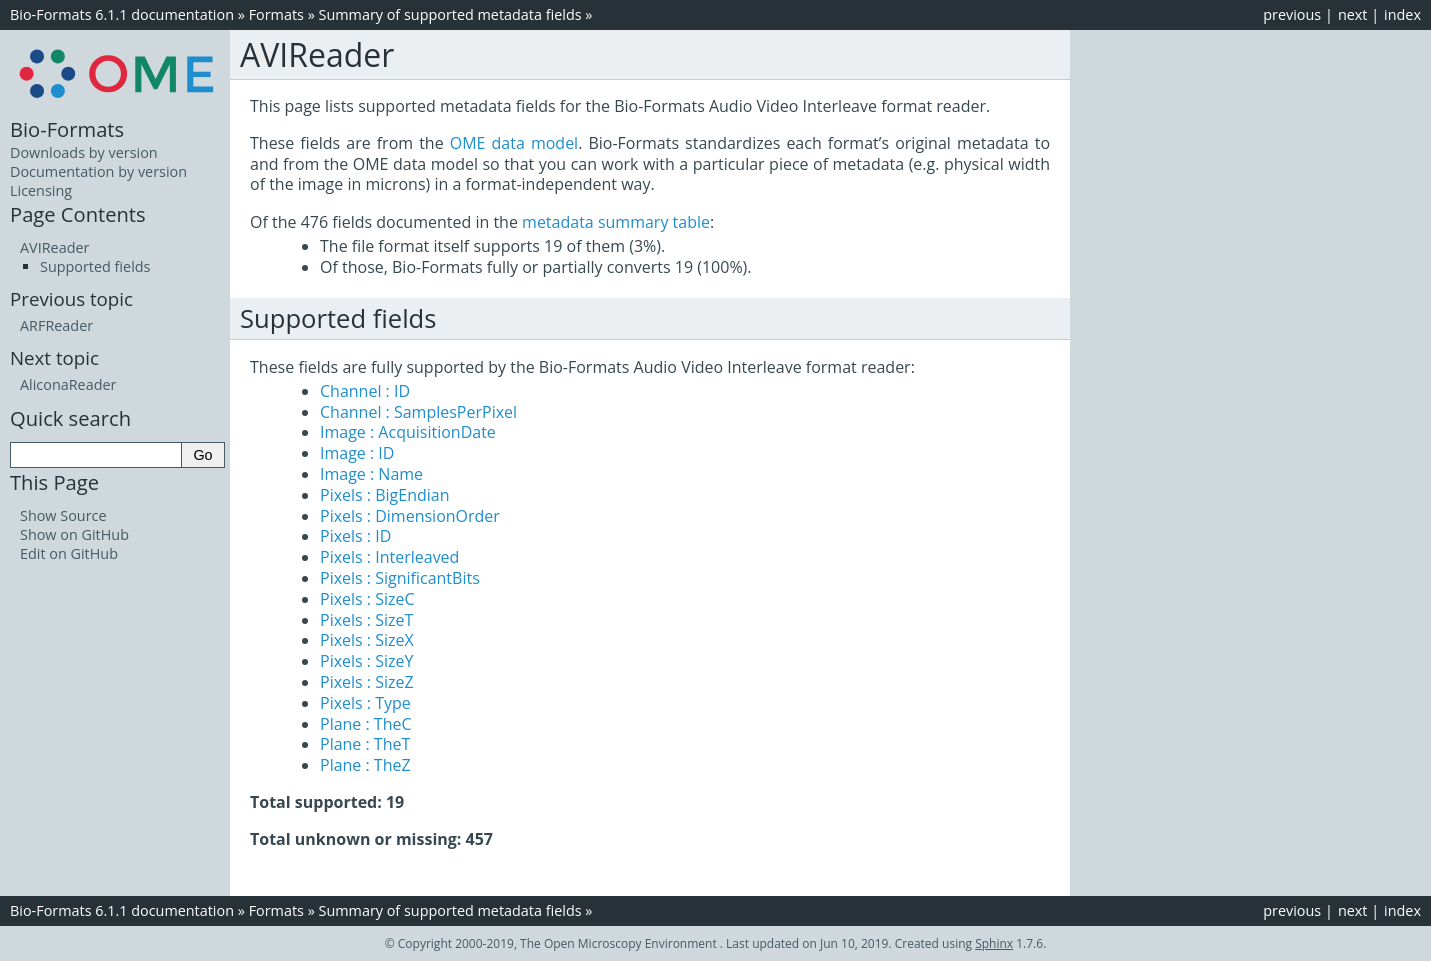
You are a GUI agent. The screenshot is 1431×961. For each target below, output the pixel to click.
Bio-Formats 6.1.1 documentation (122, 14)
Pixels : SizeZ (367, 682)
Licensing (41, 190)
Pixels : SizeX (367, 640)
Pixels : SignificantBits (400, 578)
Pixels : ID (355, 536)
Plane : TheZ (365, 765)
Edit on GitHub (69, 553)
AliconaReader (68, 384)
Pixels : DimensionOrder (410, 516)
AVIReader (54, 247)
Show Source (63, 515)
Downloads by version (84, 152)
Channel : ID (365, 391)
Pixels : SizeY (366, 661)
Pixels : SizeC (367, 599)
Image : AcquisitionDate (408, 432)
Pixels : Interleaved (389, 557)
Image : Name (371, 474)
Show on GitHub (74, 534)
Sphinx (994, 943)
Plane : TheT (365, 744)
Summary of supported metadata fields (450, 14)
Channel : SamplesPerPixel (418, 412)
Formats (276, 14)
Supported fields (95, 266)
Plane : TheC (366, 724)
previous (1292, 14)
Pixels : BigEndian (385, 495)
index (1402, 14)
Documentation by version (98, 171)
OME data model (514, 143)
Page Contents (78, 214)
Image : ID (357, 453)
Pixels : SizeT (366, 620)
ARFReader (56, 325)
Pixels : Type (365, 703)
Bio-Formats (67, 129)
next (1353, 14)
